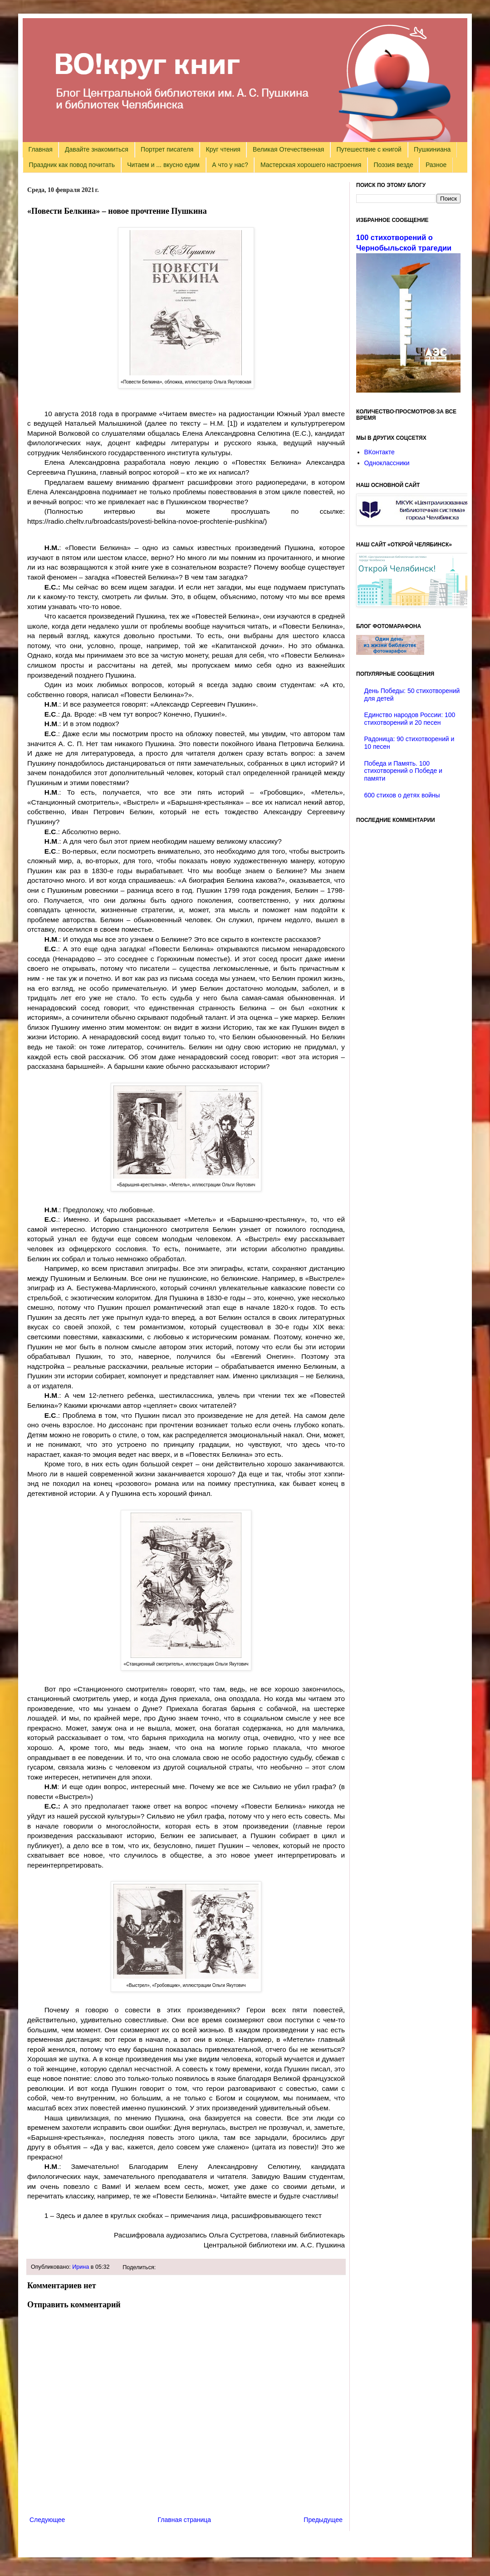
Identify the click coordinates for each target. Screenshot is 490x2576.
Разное (436, 164)
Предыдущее (323, 2519)
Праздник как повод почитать (72, 164)
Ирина (80, 2267)
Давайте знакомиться (96, 149)
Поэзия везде (393, 164)
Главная (41, 149)
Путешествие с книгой (368, 149)
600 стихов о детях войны (402, 795)
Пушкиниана (432, 149)
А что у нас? (230, 164)
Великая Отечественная (288, 149)
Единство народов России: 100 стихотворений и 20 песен (410, 718)
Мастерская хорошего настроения (310, 164)
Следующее (47, 2519)
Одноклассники (387, 463)
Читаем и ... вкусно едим (163, 164)
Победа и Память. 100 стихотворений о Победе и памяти (403, 771)
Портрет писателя (167, 149)
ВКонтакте (379, 452)
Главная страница (184, 2519)
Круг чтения (223, 149)
